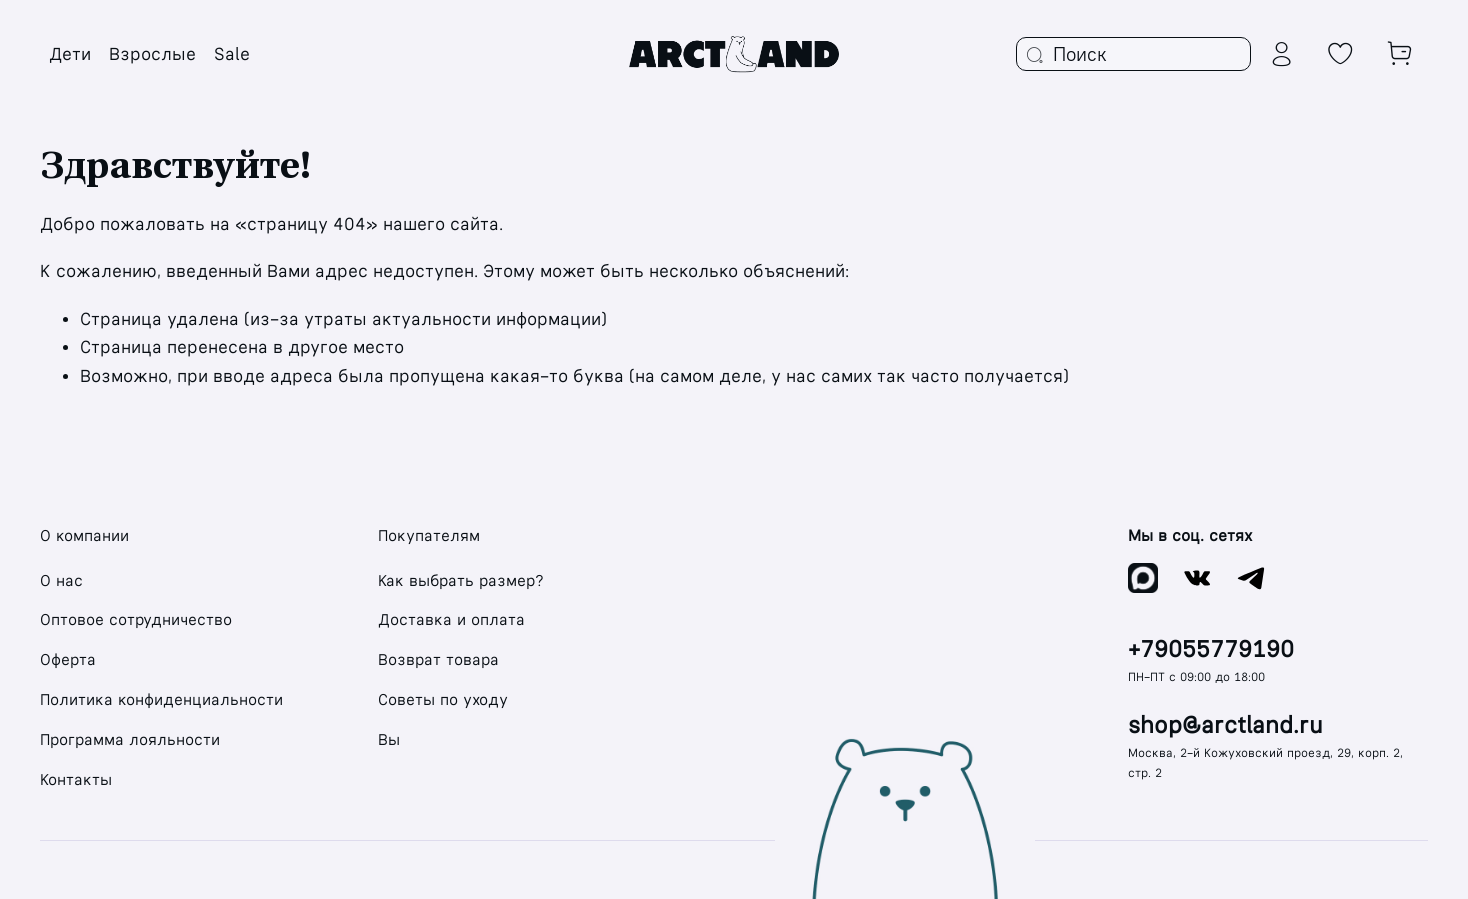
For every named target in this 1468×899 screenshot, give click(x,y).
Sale (232, 54)
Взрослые (152, 54)
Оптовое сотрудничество (136, 619)
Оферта (68, 659)
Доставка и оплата (451, 619)
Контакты (76, 779)
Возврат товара (438, 659)
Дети (70, 54)
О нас (61, 580)
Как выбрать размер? (461, 580)
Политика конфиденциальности (161, 699)
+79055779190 (1211, 649)
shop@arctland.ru (1225, 725)
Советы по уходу (443, 699)
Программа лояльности (130, 739)
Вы (389, 739)
